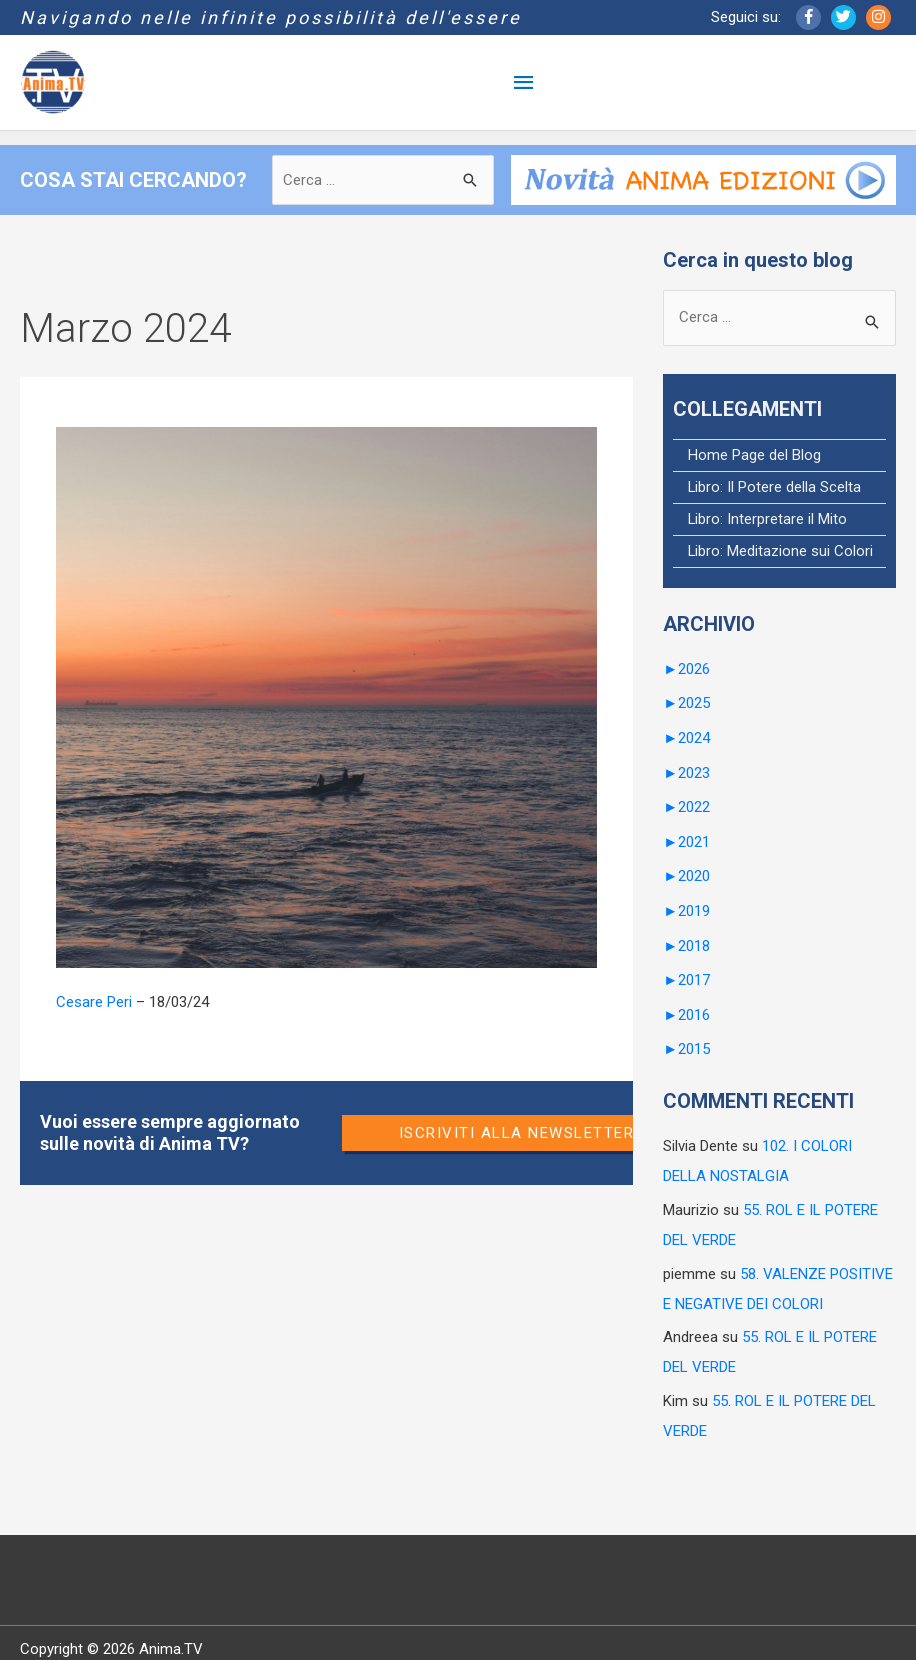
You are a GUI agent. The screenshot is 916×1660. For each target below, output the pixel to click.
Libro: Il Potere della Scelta (775, 487)
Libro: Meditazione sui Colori (781, 549)
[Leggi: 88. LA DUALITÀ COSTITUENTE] (326, 697)
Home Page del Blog (754, 456)
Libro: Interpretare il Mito (768, 518)
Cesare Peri (94, 1002)
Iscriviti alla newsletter (517, 1133)
